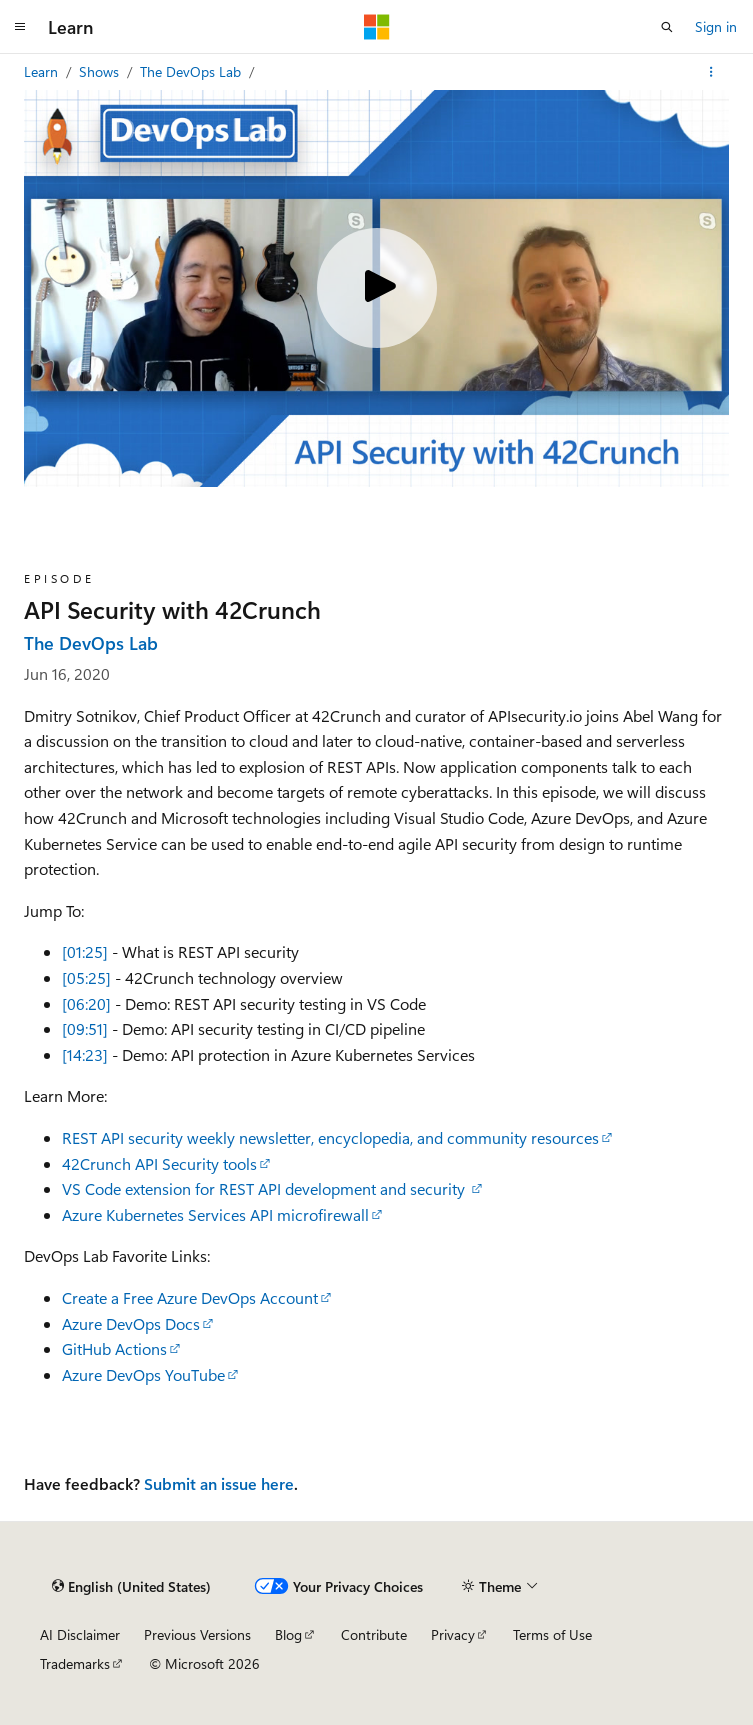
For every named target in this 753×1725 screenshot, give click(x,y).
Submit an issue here (219, 1483)
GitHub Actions (114, 1348)
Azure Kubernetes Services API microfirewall (215, 1214)
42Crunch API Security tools (159, 1163)
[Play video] (377, 288)
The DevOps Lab (192, 71)
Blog (288, 1634)
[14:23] (85, 1054)
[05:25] (86, 977)
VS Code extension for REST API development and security (265, 1188)
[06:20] (86, 1003)
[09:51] (85, 1028)
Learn (43, 71)
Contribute (374, 1634)
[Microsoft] (377, 27)
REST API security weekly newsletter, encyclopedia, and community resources (330, 1137)
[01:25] (85, 951)
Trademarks (75, 1663)
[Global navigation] (20, 27)
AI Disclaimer (80, 1634)
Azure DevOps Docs (131, 1323)
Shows (101, 71)
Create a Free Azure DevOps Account (190, 1297)
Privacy (453, 1634)
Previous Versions (197, 1634)
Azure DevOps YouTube (143, 1374)
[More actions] (711, 72)
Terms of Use (552, 1634)
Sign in (716, 26)
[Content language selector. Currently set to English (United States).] (131, 1586)
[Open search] (667, 27)
